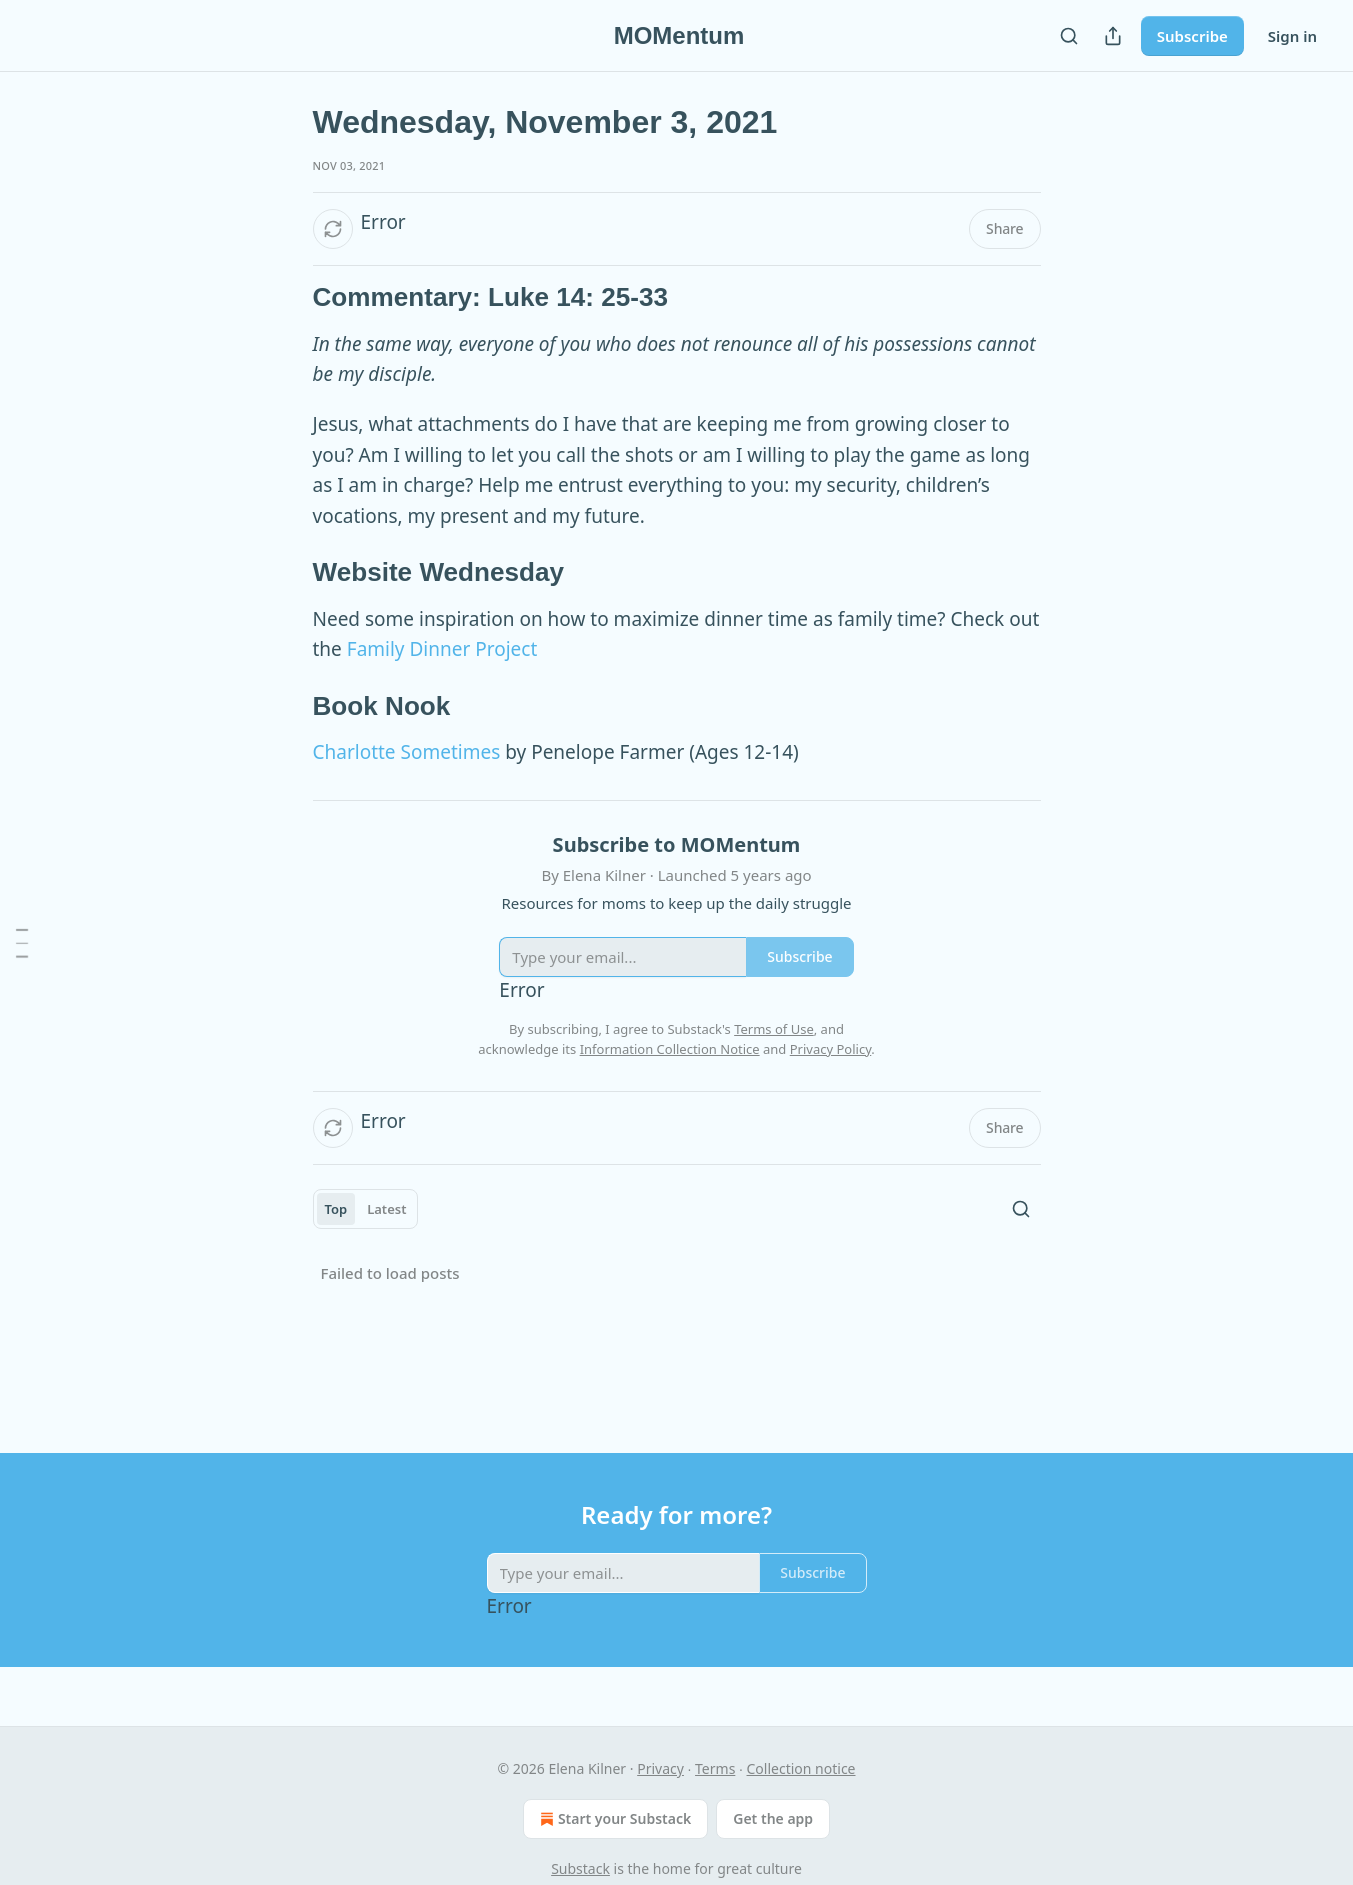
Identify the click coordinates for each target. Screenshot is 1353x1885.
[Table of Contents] (22, 943)
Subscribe (1192, 36)
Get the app (773, 1818)
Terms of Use (774, 1029)
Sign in (1292, 36)
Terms (715, 1768)
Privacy (660, 1768)
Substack (580, 1868)
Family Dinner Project (442, 649)
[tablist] (366, 1209)
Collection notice (801, 1768)
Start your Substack (613, 1819)
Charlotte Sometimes (407, 752)
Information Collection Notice (670, 1049)
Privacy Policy (831, 1049)
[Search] (1069, 36)
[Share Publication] (1113, 36)
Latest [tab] (386, 1209)
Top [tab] (336, 1209)
